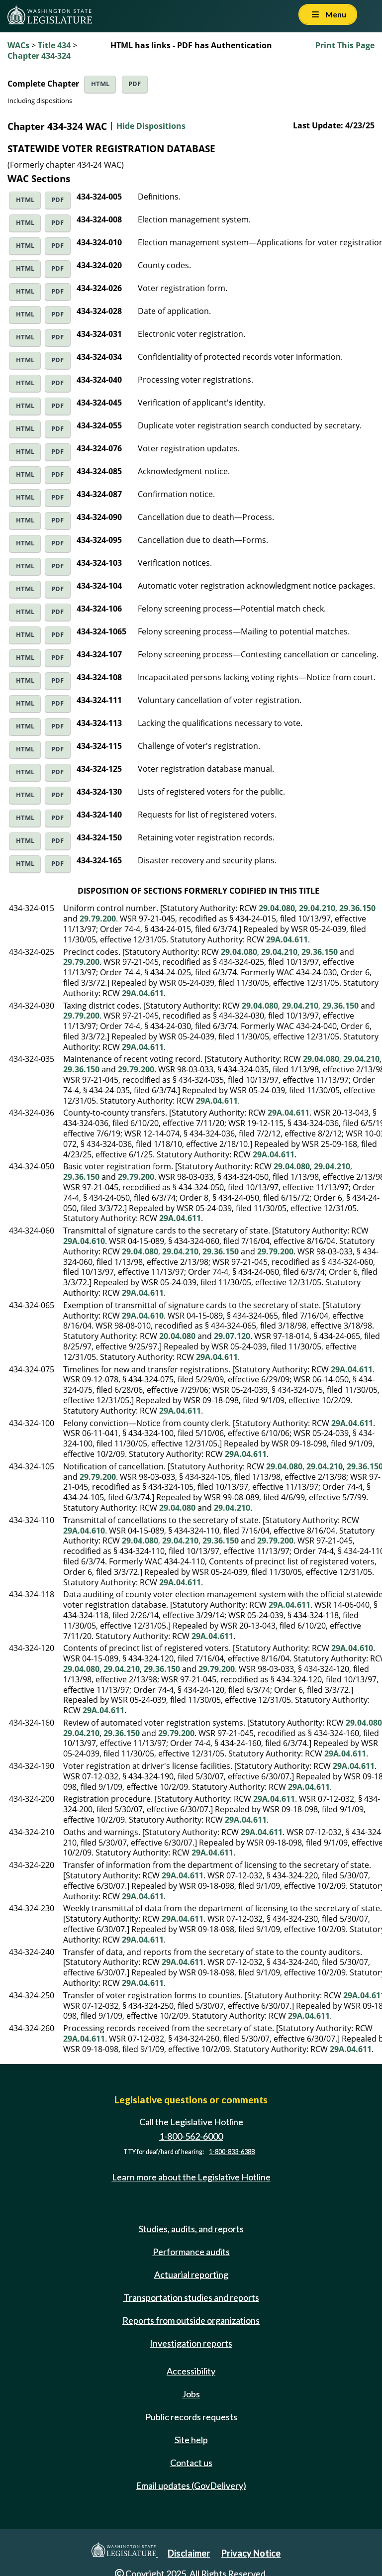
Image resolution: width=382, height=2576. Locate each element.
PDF (134, 84)
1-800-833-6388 (232, 2152)
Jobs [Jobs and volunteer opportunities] (191, 2393)
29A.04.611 (287, 939)
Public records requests (191, 2416)
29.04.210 (317, 908)
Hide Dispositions (151, 125)
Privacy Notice (251, 2553)
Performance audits (191, 2251)
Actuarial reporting (191, 2274)
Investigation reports (191, 2343)
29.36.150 (357, 908)
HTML (100, 84)
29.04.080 (277, 908)
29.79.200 (98, 918)
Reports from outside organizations (191, 2320)
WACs (18, 45)
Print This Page (345, 45)
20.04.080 (177, 1336)
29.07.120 (232, 1336)
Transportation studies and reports (191, 2297)
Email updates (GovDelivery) (191, 2485)
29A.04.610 (84, 1241)
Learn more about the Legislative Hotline (191, 2176)
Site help (191, 2439)
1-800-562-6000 (191, 2136)
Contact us (191, 2462)
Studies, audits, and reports (191, 2228)
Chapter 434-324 (39, 55)
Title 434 (54, 45)
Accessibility (191, 2371)
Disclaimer (189, 2553)
